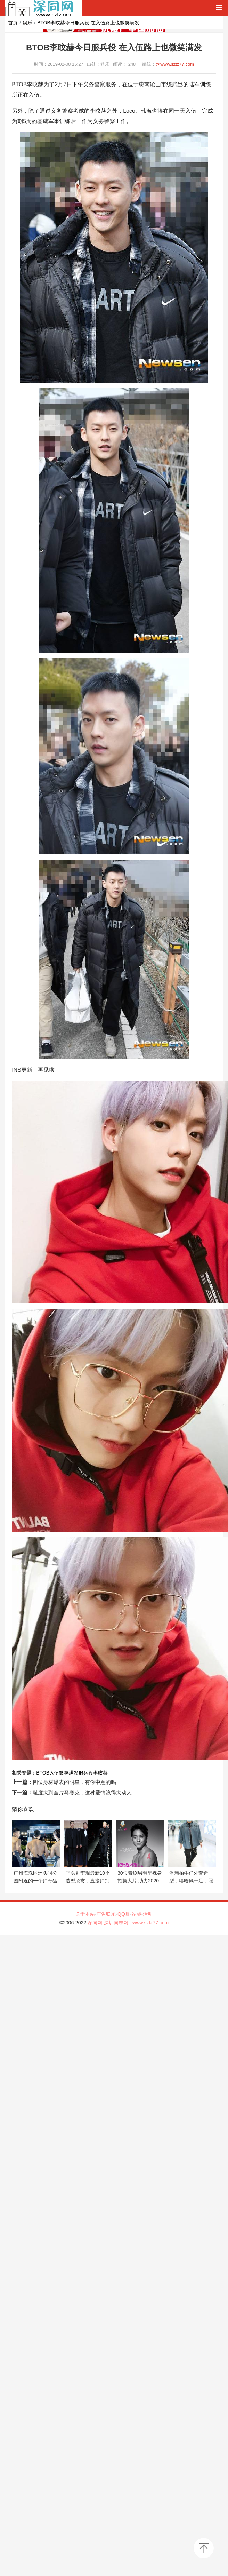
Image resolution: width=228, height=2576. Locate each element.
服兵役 (86, 1773)
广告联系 (106, 1914)
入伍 (54, 1773)
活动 (148, 1914)
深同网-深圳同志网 (109, 1922)
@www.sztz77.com (175, 64)
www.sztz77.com (150, 1922)
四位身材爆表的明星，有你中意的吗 (74, 1782)
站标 (136, 1914)
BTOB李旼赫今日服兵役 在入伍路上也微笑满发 (88, 22)
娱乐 (27, 22)
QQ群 (123, 1914)
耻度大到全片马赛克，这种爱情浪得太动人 (82, 1792)
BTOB (42, 1773)
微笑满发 (69, 1773)
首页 (13, 22)
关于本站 (85, 1914)
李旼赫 (100, 1773)
